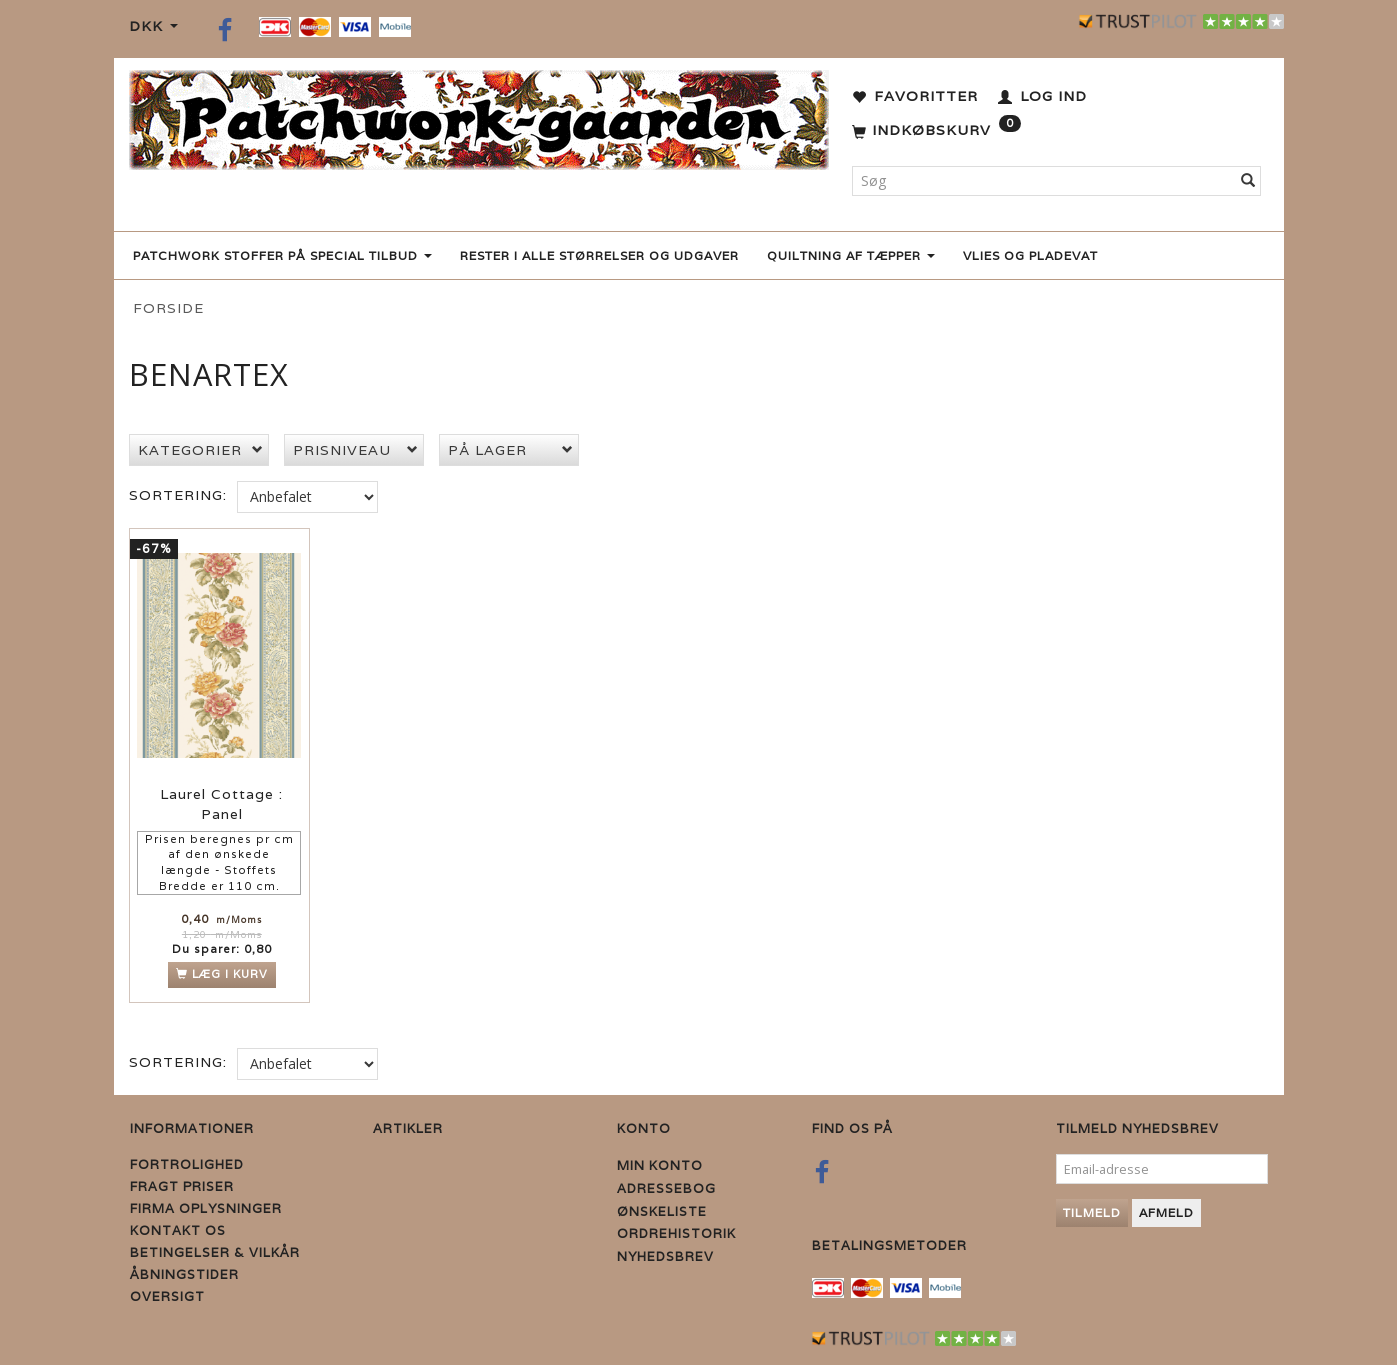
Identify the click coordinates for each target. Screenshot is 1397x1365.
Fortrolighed (187, 1164)
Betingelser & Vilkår (215, 1252)
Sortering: (178, 495)
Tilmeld (1092, 1212)
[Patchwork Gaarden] (479, 115)
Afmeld (1166, 1212)
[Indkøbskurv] (936, 131)
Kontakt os (178, 1230)
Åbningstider (184, 1274)
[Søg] (1248, 181)
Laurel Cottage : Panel (221, 806)
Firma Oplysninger (206, 1208)
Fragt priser (182, 1186)
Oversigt (167, 1296)
